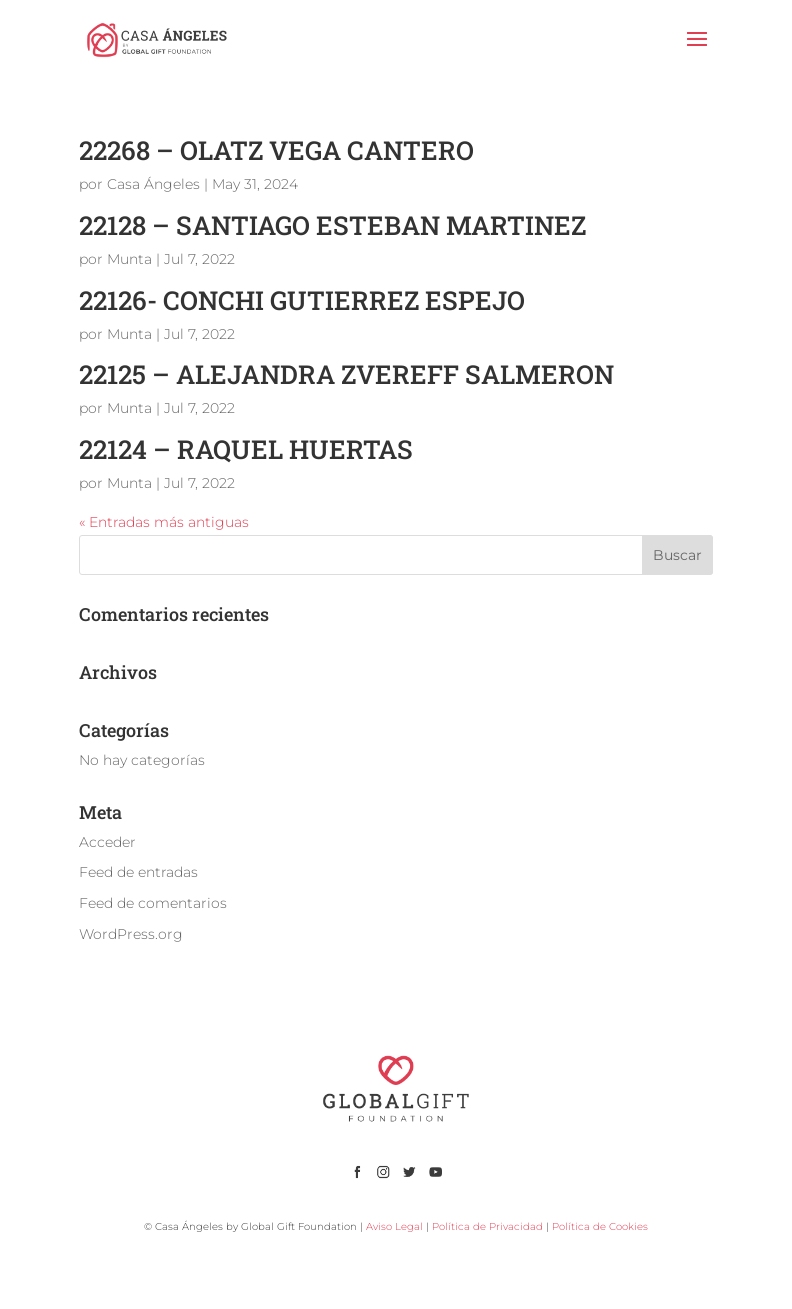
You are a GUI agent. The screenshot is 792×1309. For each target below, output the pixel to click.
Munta (129, 259)
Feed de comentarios (153, 903)
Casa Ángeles (153, 184)
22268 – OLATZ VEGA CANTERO (276, 150)
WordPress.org (131, 934)
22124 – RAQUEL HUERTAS (246, 449)
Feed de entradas (138, 872)
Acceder (107, 842)
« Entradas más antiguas (164, 522)
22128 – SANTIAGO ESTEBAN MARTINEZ (332, 225)
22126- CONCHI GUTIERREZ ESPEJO (302, 300)
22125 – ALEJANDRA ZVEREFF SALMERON (346, 374)
